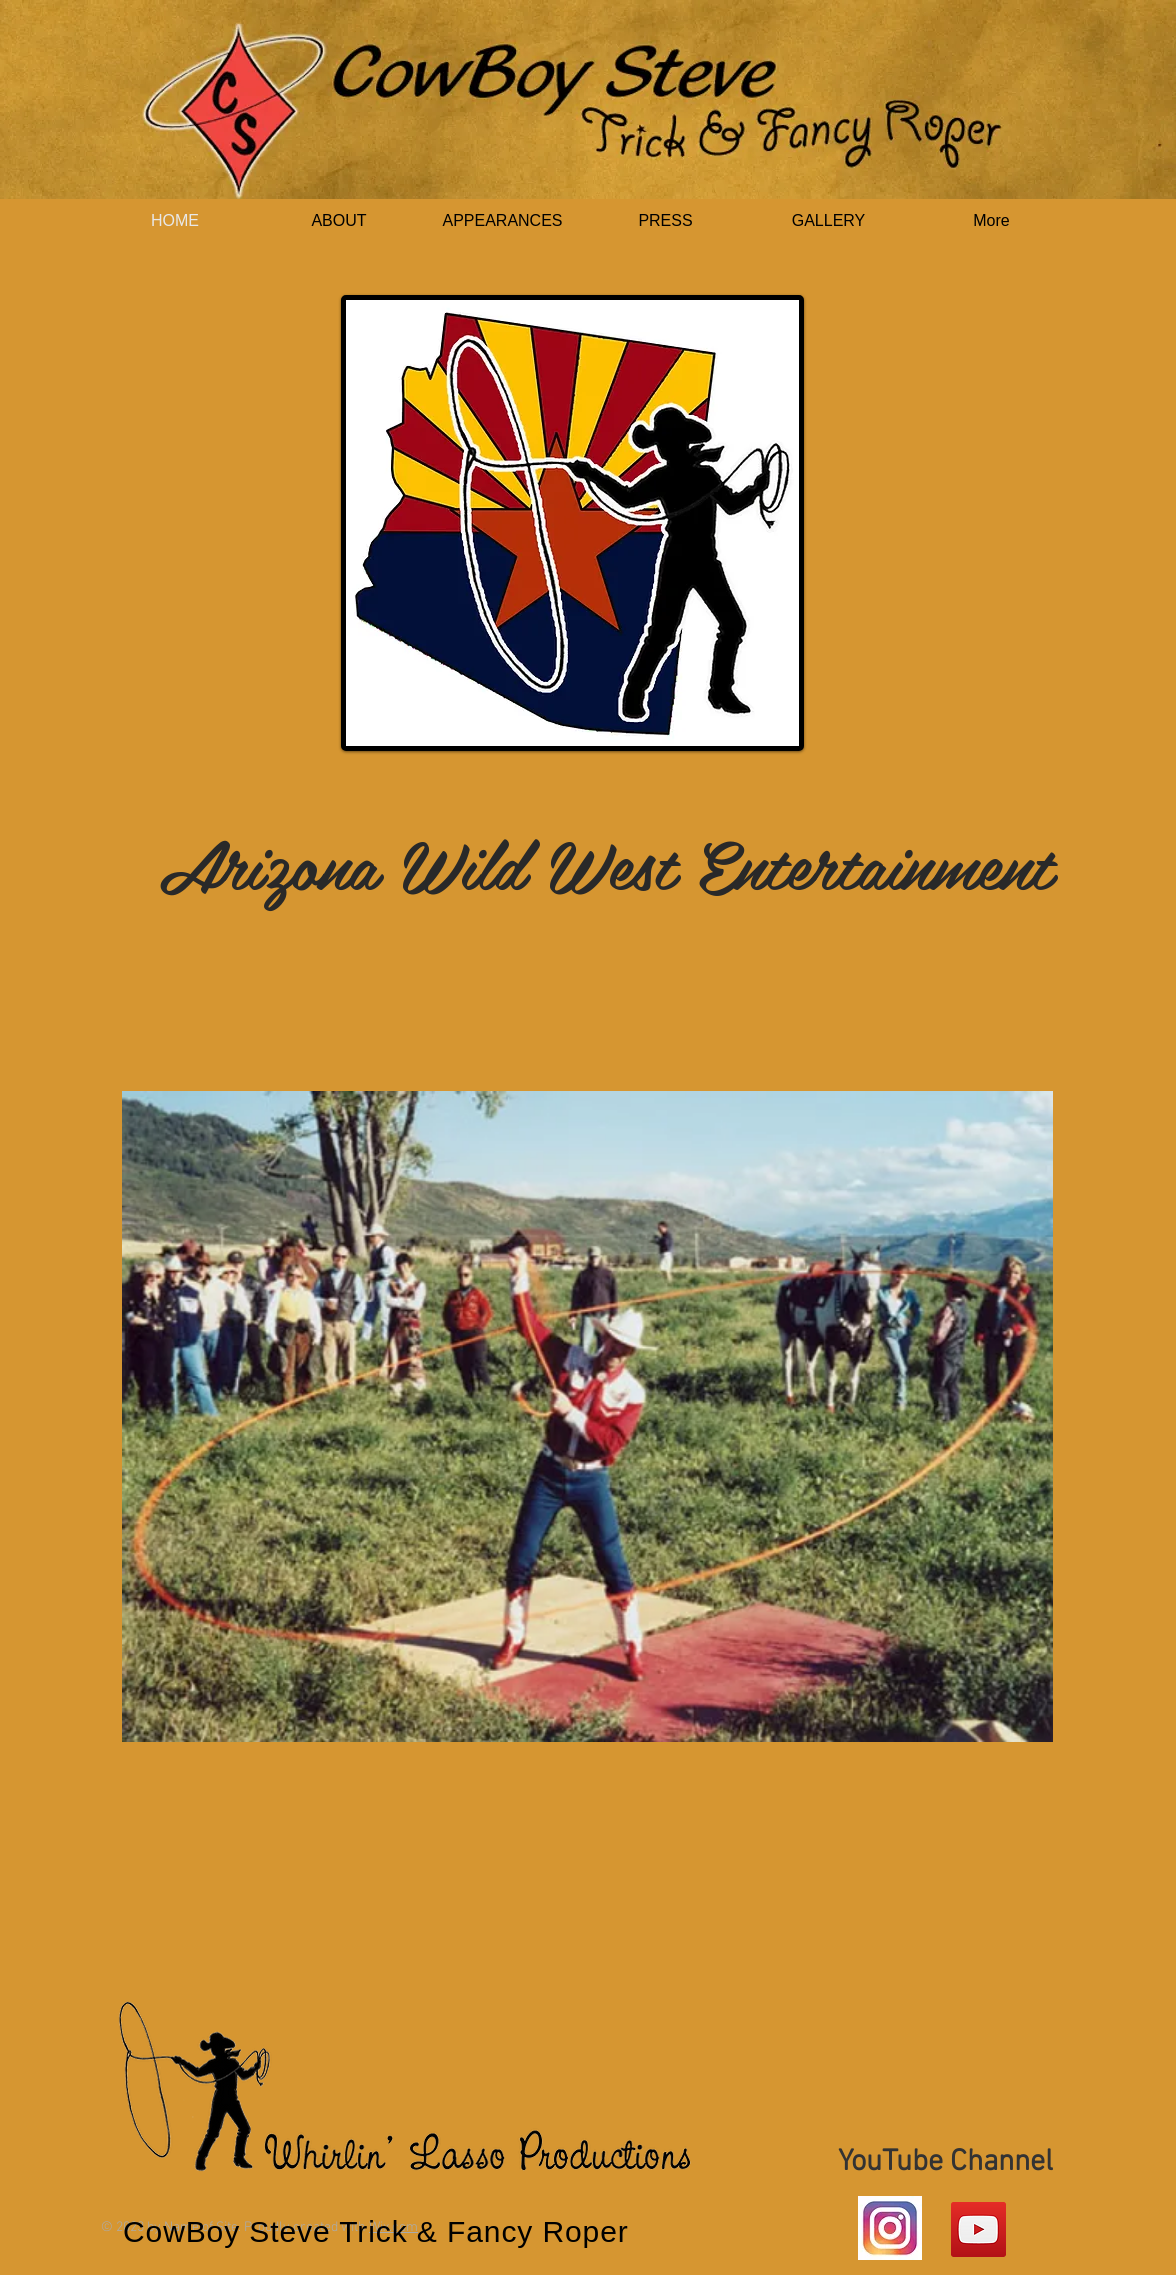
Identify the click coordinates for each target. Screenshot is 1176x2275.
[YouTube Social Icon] (978, 2229)
